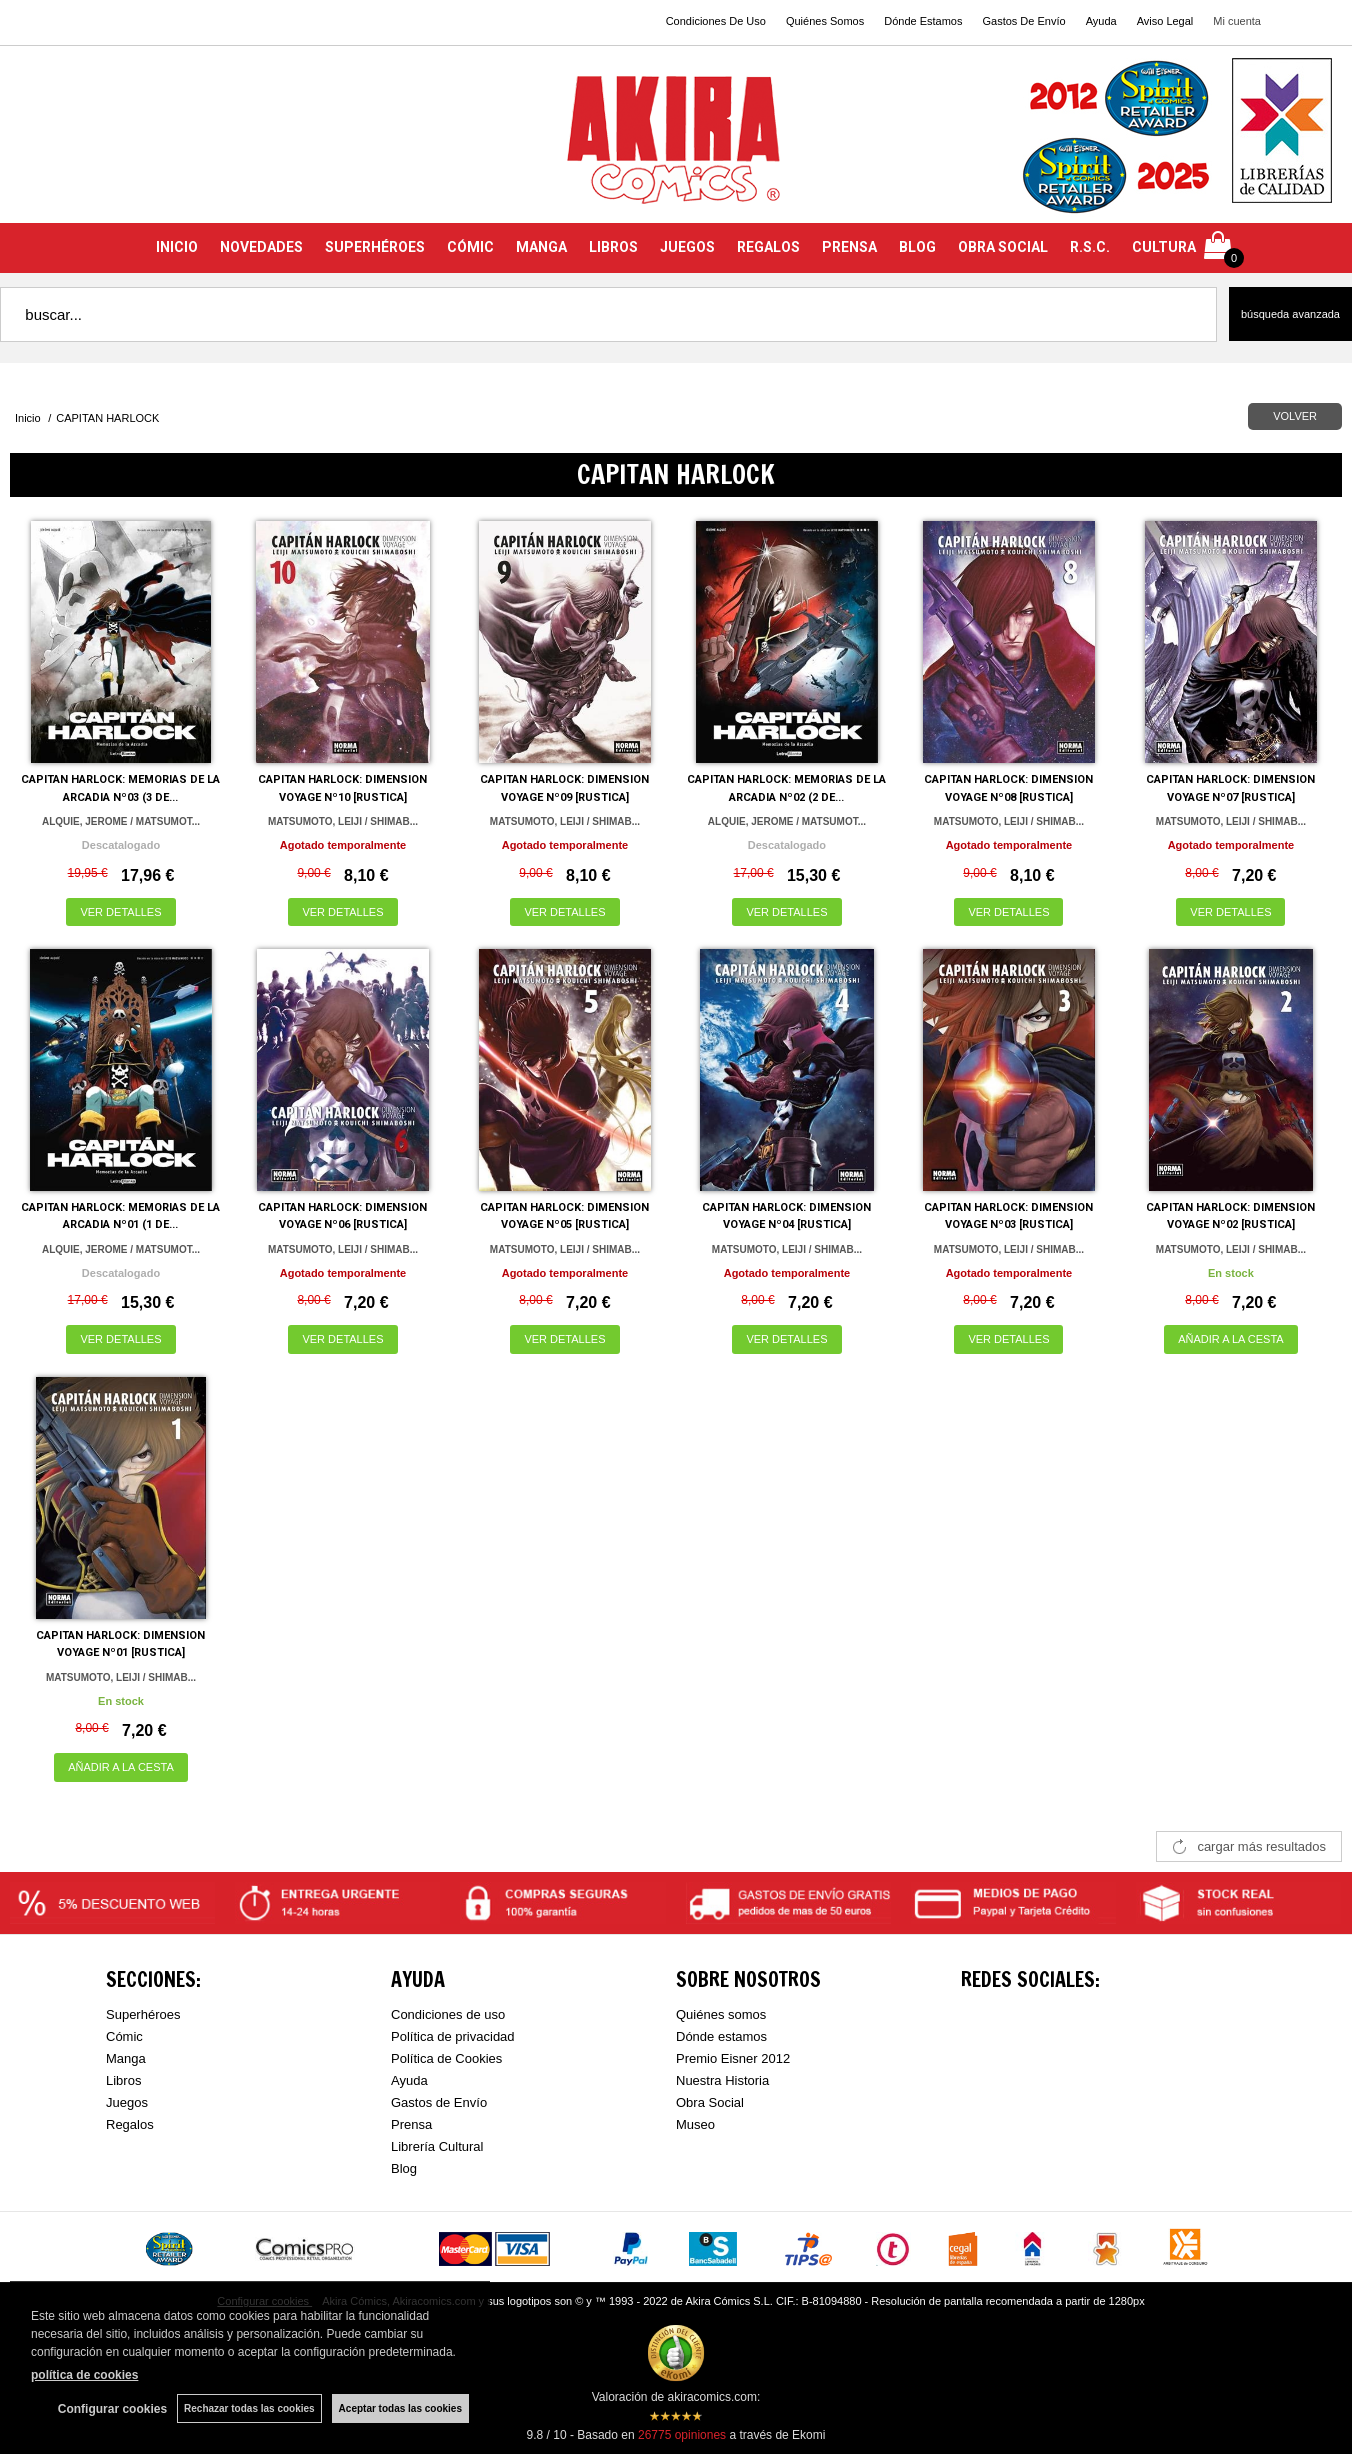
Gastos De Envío (1023, 21)
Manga (126, 2058)
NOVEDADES (261, 247)
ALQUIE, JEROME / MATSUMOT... (121, 821)
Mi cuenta (1237, 21)
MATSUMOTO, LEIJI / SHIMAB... (343, 821)
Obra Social (710, 2102)
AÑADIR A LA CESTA (1231, 1339)
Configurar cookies (112, 2409)
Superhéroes (143, 2014)
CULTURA (1164, 247)
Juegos (127, 2102)
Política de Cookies (446, 2058)
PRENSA (849, 247)
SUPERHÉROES (375, 247)
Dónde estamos (721, 2036)
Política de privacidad (453, 2036)
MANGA (541, 247)
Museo (695, 2124)
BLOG (917, 247)
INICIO (177, 247)
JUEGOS (687, 247)
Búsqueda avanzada (1290, 314)
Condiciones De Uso (716, 21)
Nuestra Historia (722, 2080)
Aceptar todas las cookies (400, 2408)
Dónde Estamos (923, 21)
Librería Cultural (437, 2146)
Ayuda (1101, 21)
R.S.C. (1090, 247)
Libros (123, 2080)
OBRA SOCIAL (1003, 247)
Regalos (130, 2124)
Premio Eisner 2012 (733, 2058)
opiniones (682, 2435)
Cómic (124, 2036)
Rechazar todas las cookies (249, 2408)
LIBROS (613, 247)
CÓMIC (470, 247)
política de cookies (84, 2375)
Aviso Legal (1165, 21)
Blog (404, 2168)
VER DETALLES (120, 912)
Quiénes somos (721, 2014)
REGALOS (768, 247)
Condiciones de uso (448, 2014)
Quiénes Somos (825, 21)
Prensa (411, 2124)
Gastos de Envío (439, 2102)
